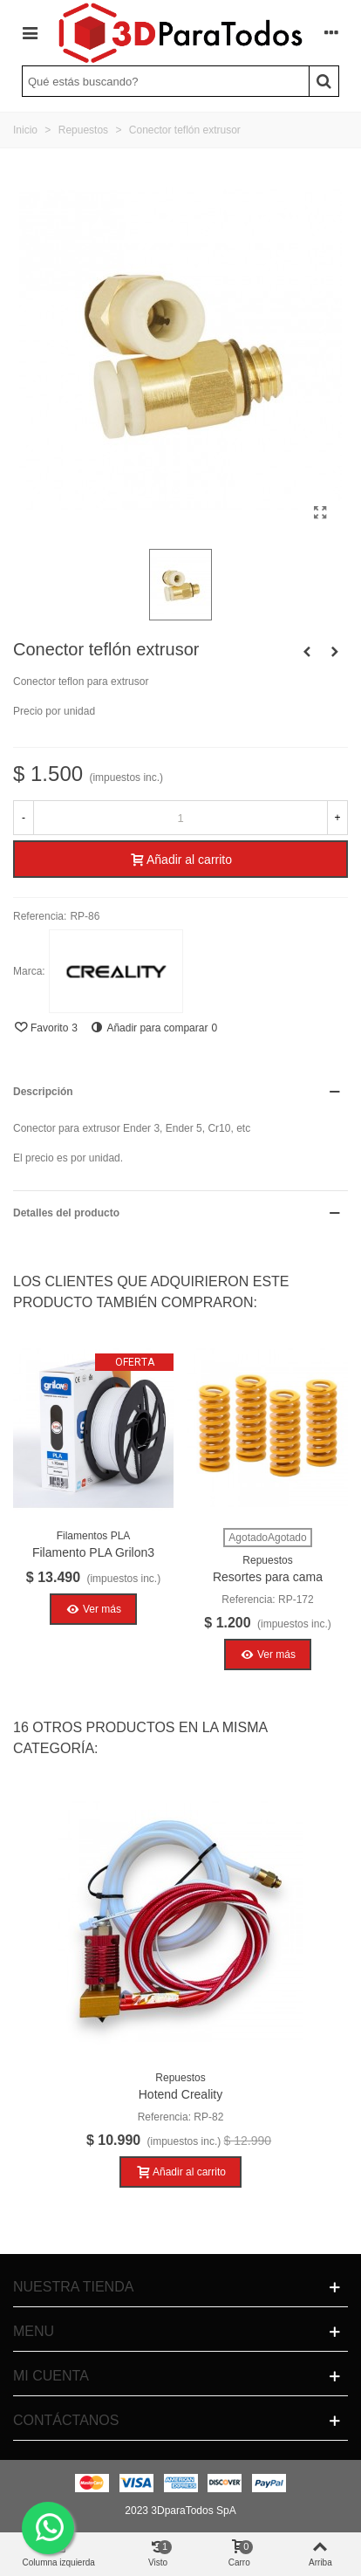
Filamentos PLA (94, 1536)
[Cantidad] (180, 817)
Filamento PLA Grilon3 (93, 1552)
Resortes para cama (268, 1577)
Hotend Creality (181, 2094)
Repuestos (267, 1560)
